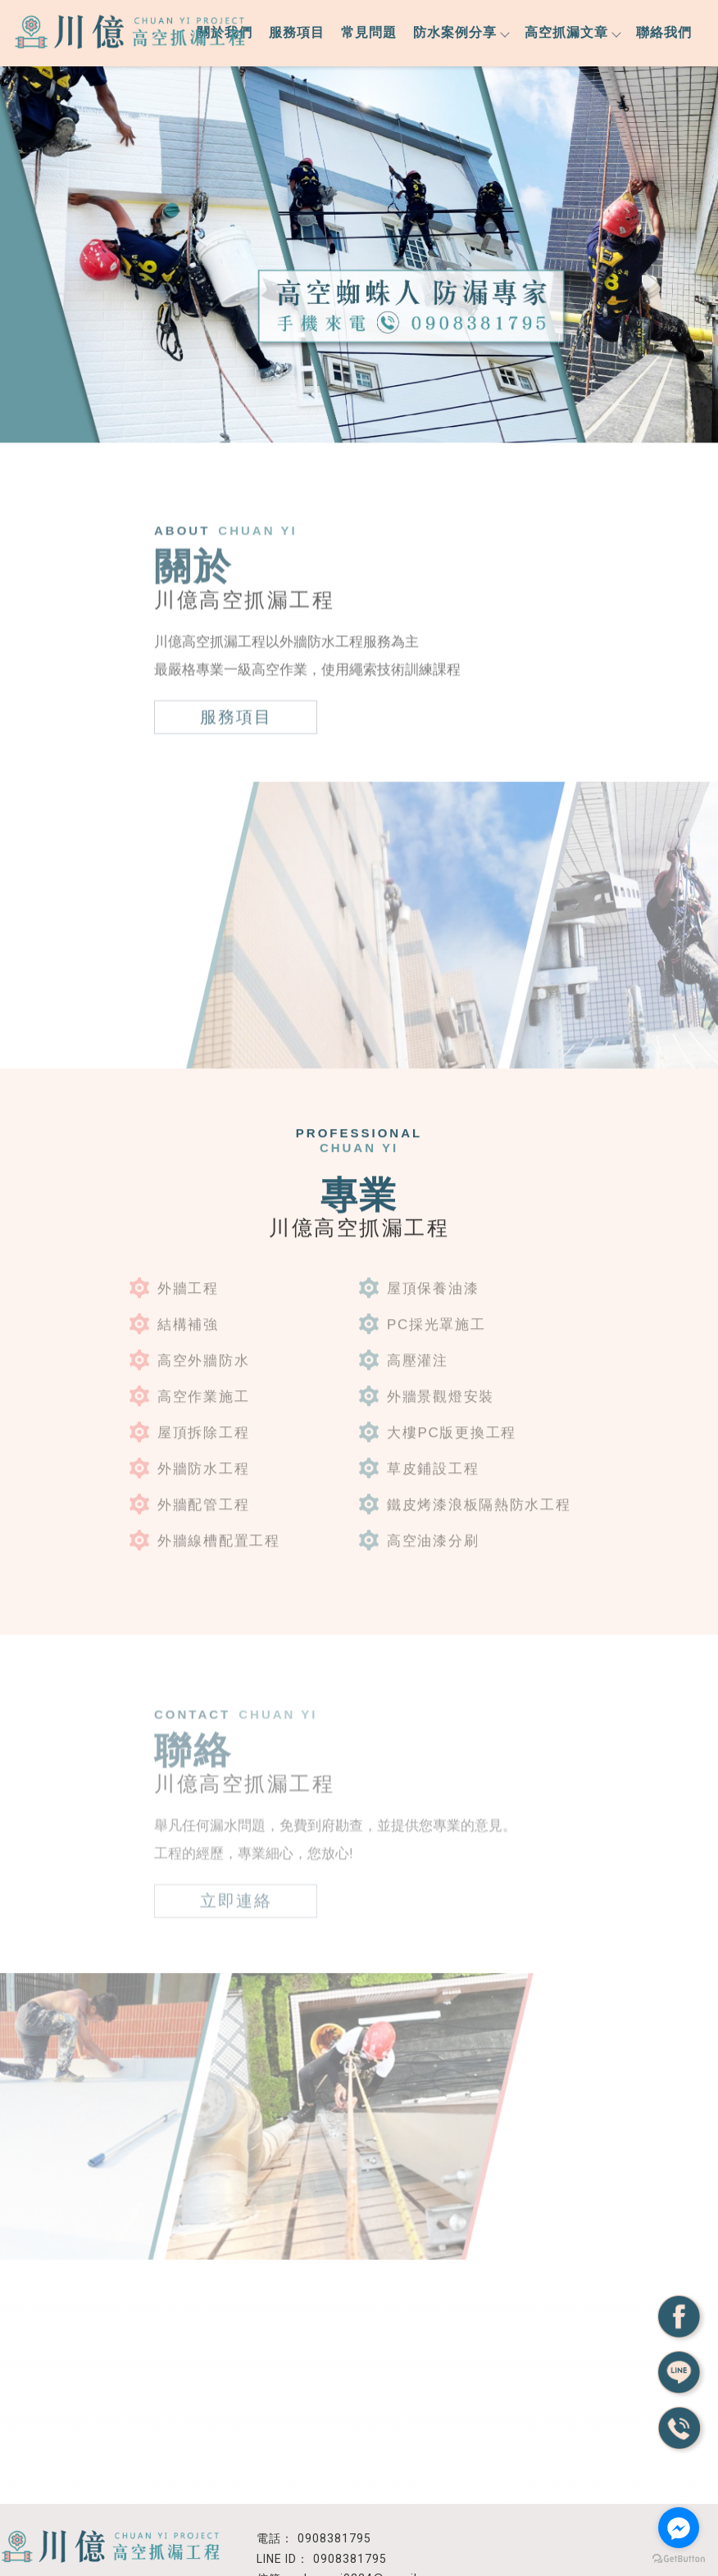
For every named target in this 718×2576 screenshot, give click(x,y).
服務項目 (297, 32)
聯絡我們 (664, 32)
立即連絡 (236, 1889)
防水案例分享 (460, 32)
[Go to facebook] (678, 2527)
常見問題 (369, 32)
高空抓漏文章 (572, 32)
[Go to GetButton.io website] (678, 2559)
